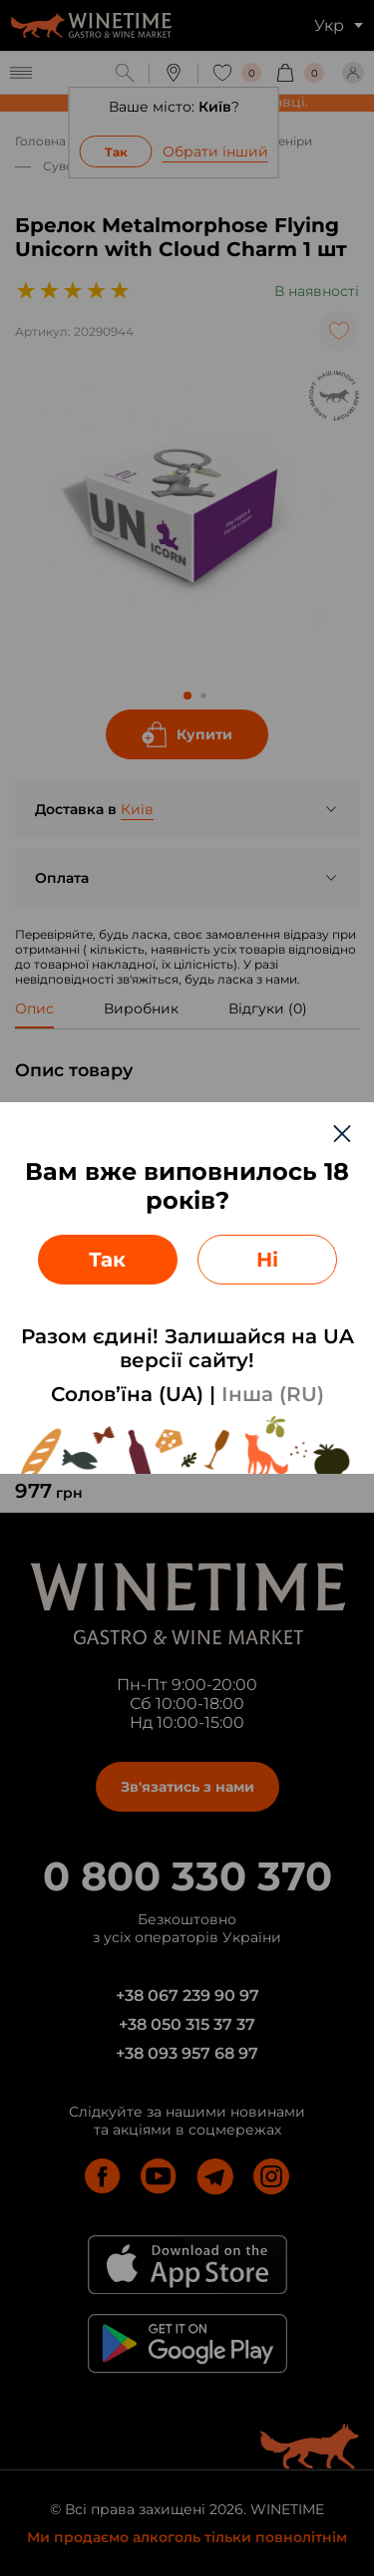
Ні (267, 1260)
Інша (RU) (272, 1394)
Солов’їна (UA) (127, 1394)
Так (107, 1260)
